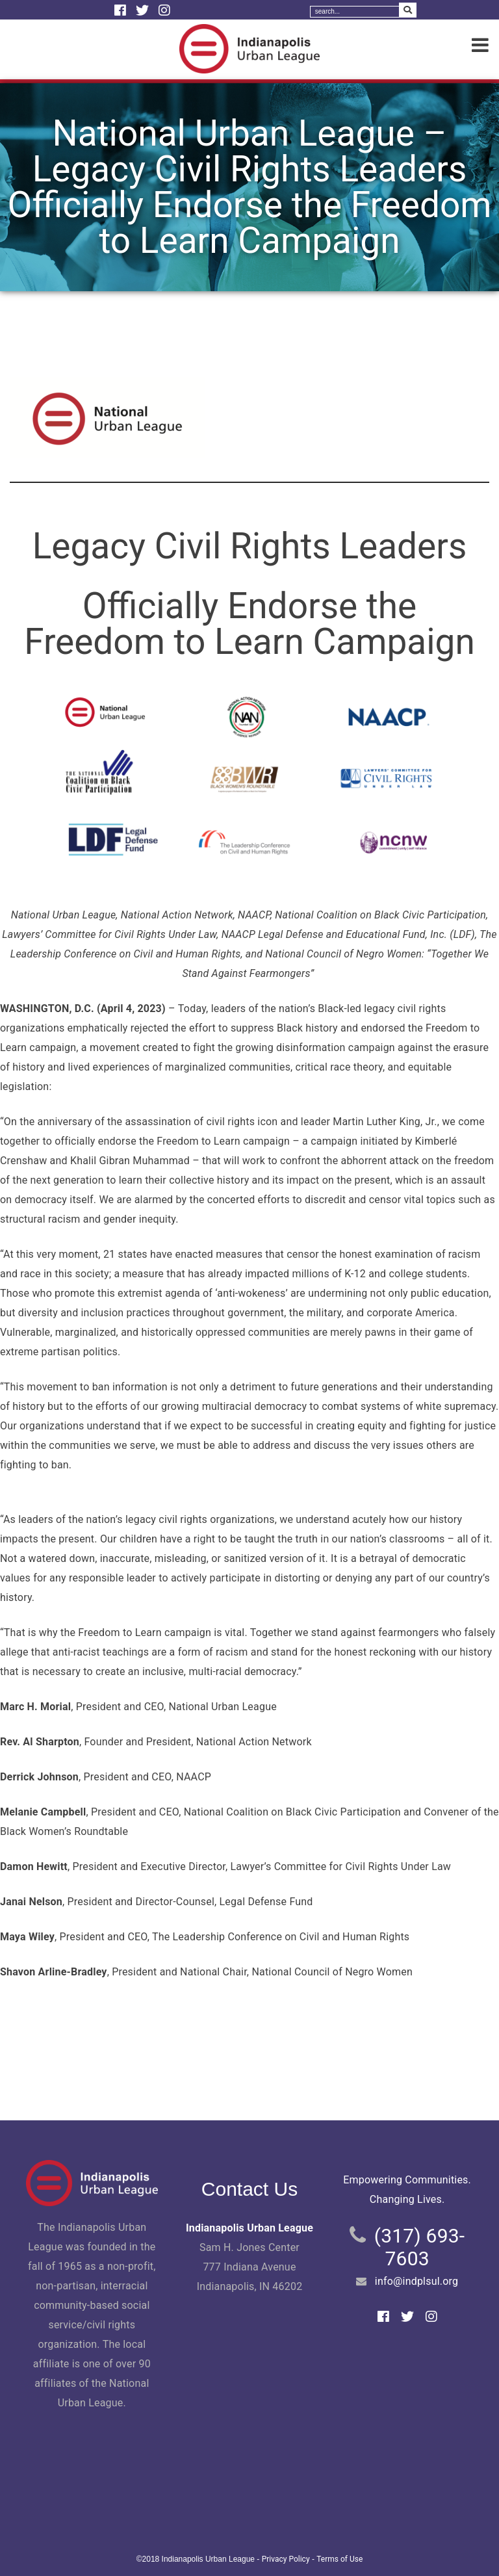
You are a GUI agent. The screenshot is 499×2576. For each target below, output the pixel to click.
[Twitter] (144, 10)
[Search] (355, 12)
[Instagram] (164, 10)
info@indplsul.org (416, 2281)
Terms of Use (339, 2559)
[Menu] (480, 45)
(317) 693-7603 (419, 2247)
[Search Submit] (407, 10)
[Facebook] (122, 10)
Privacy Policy (286, 2559)
